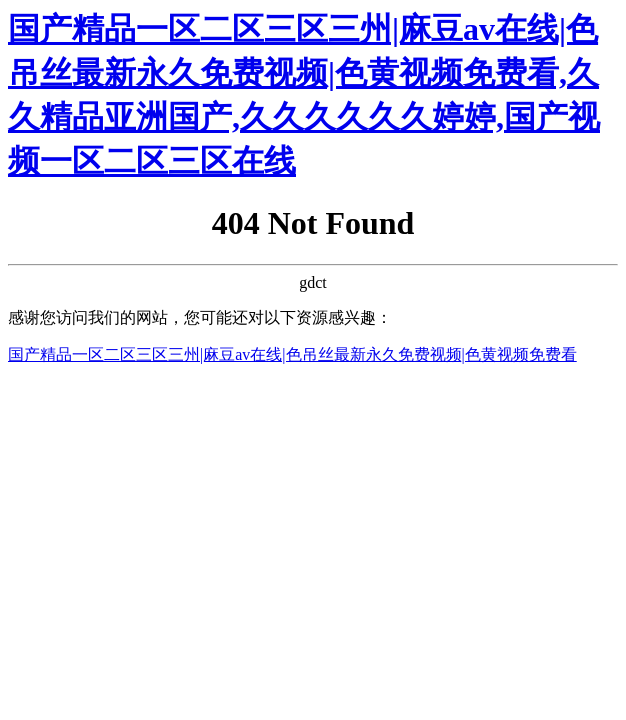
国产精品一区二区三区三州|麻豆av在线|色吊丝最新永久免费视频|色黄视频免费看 (292, 354)
